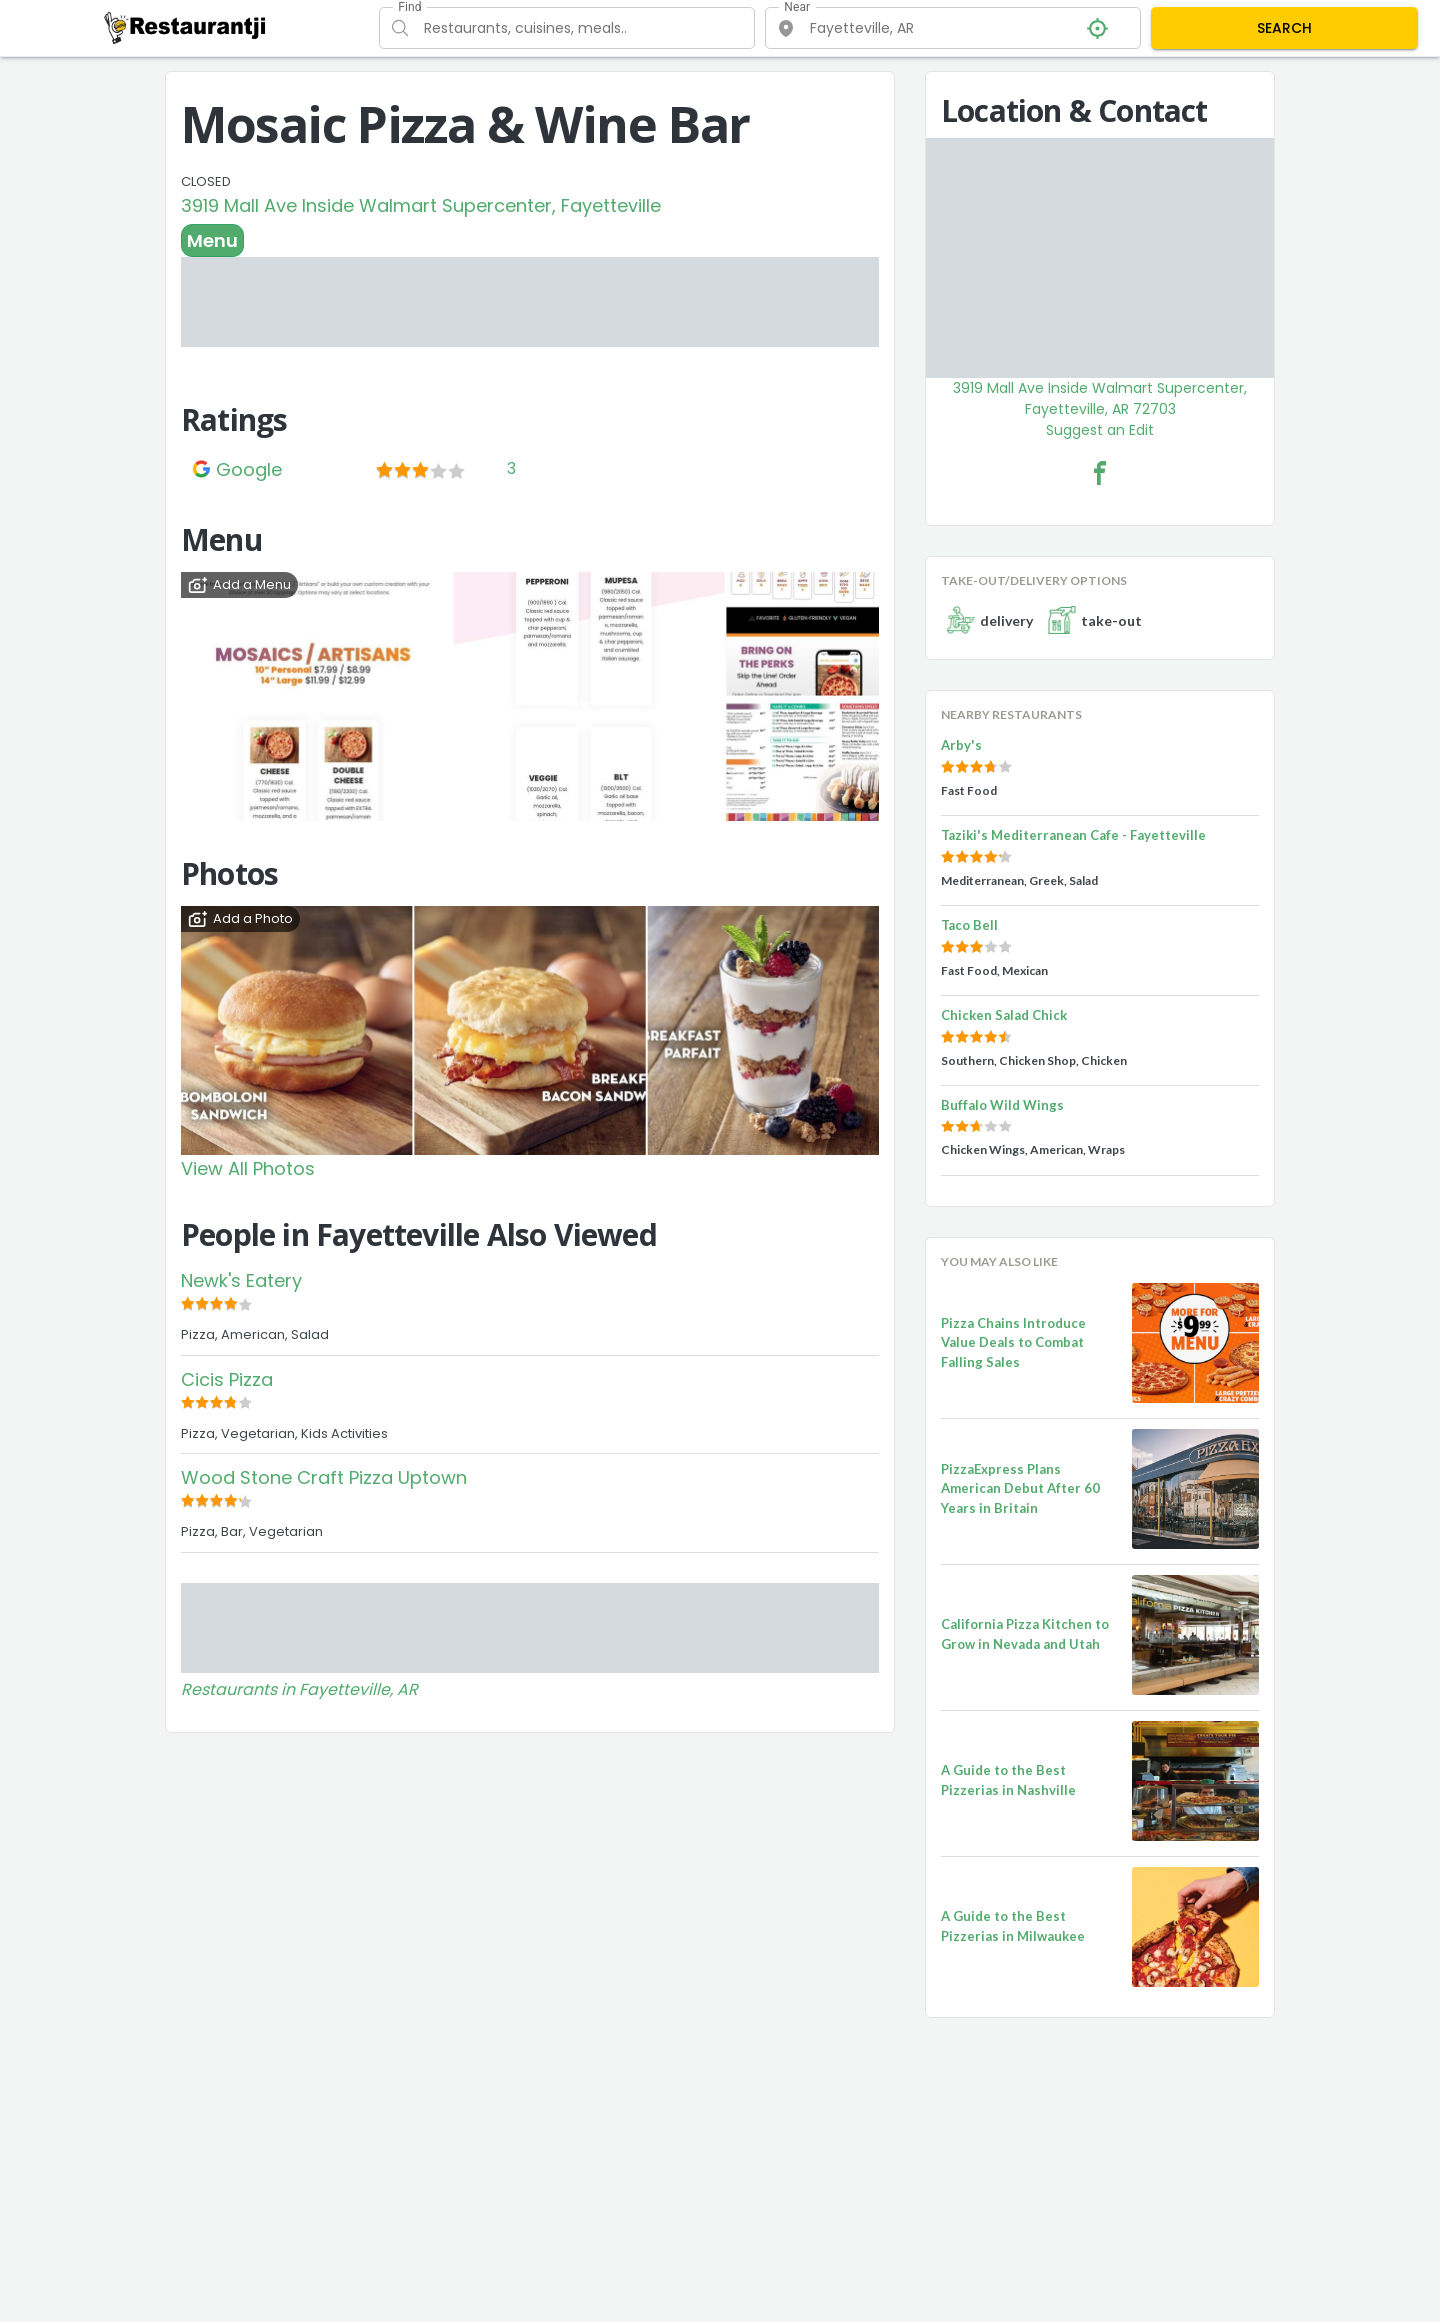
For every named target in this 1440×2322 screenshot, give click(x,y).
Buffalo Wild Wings (1002, 1105)
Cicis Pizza (227, 1379)
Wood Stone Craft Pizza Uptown (324, 1477)
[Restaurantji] (185, 27)
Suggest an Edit (1100, 430)
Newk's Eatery (241, 1280)
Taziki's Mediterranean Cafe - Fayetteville (1073, 835)
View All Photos (248, 1168)
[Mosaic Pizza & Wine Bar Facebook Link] (1100, 473)
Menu (212, 240)
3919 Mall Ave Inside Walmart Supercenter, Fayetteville (421, 205)
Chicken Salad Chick (1004, 1015)
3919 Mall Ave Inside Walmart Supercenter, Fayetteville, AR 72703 (1100, 398)
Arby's (961, 745)
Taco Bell (969, 925)
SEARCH (1284, 28)
